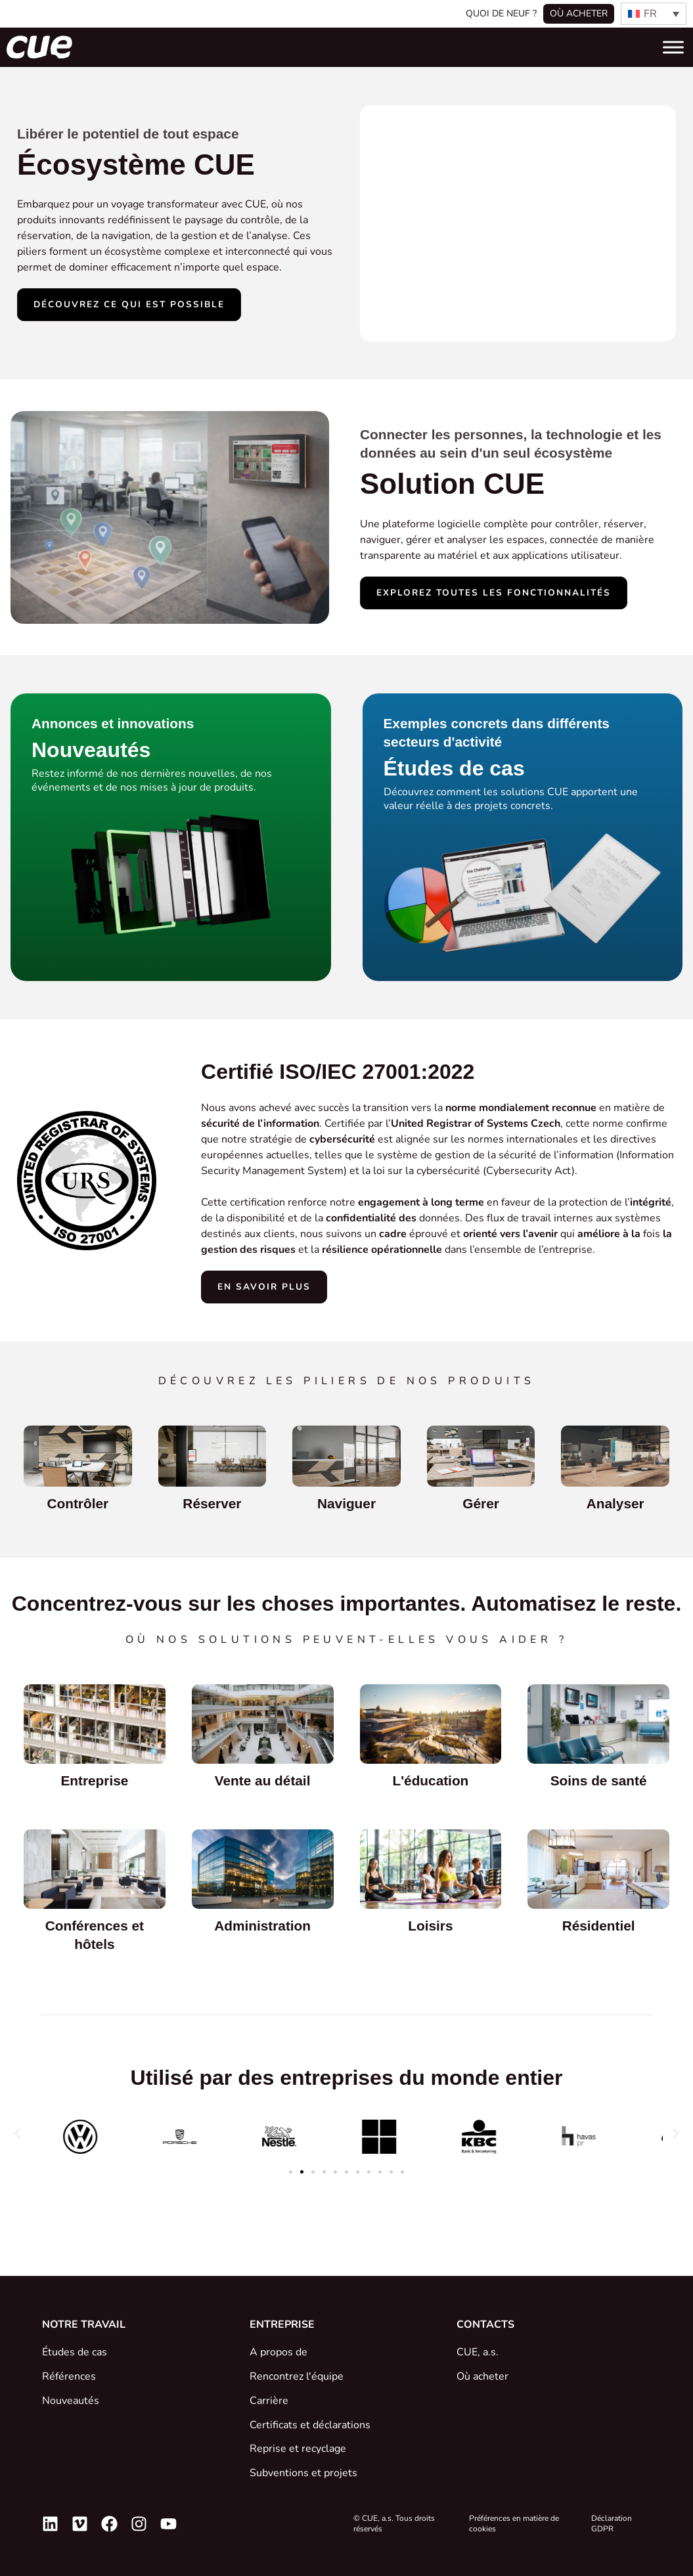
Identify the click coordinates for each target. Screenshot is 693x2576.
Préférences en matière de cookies (514, 2523)
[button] (17, 2134)
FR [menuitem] (650, 14)
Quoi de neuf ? (501, 13)
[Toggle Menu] (673, 47)
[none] (653, 14)
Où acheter (579, 13)
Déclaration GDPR (611, 2523)
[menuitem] (653, 14)
